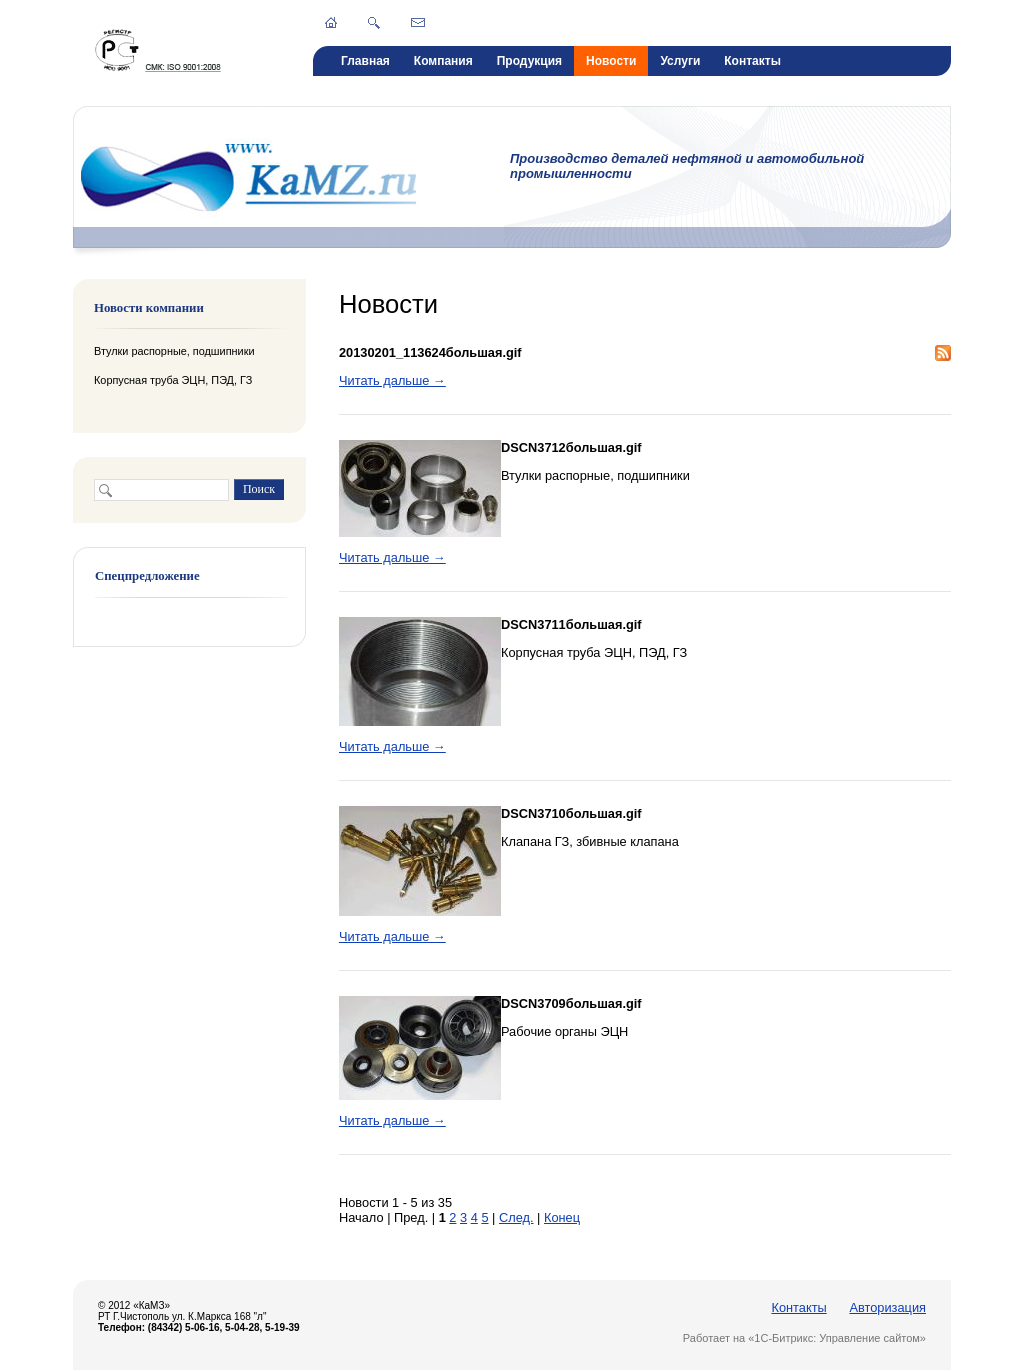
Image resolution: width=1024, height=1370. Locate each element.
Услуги (680, 61)
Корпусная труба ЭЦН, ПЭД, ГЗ (173, 380)
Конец (562, 1217)
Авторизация (887, 1307)
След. (516, 1217)
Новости (611, 61)
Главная (365, 61)
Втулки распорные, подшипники (174, 351)
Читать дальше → (392, 380)
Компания (443, 61)
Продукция (529, 61)
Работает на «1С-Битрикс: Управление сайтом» (804, 1338)
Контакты (752, 61)
